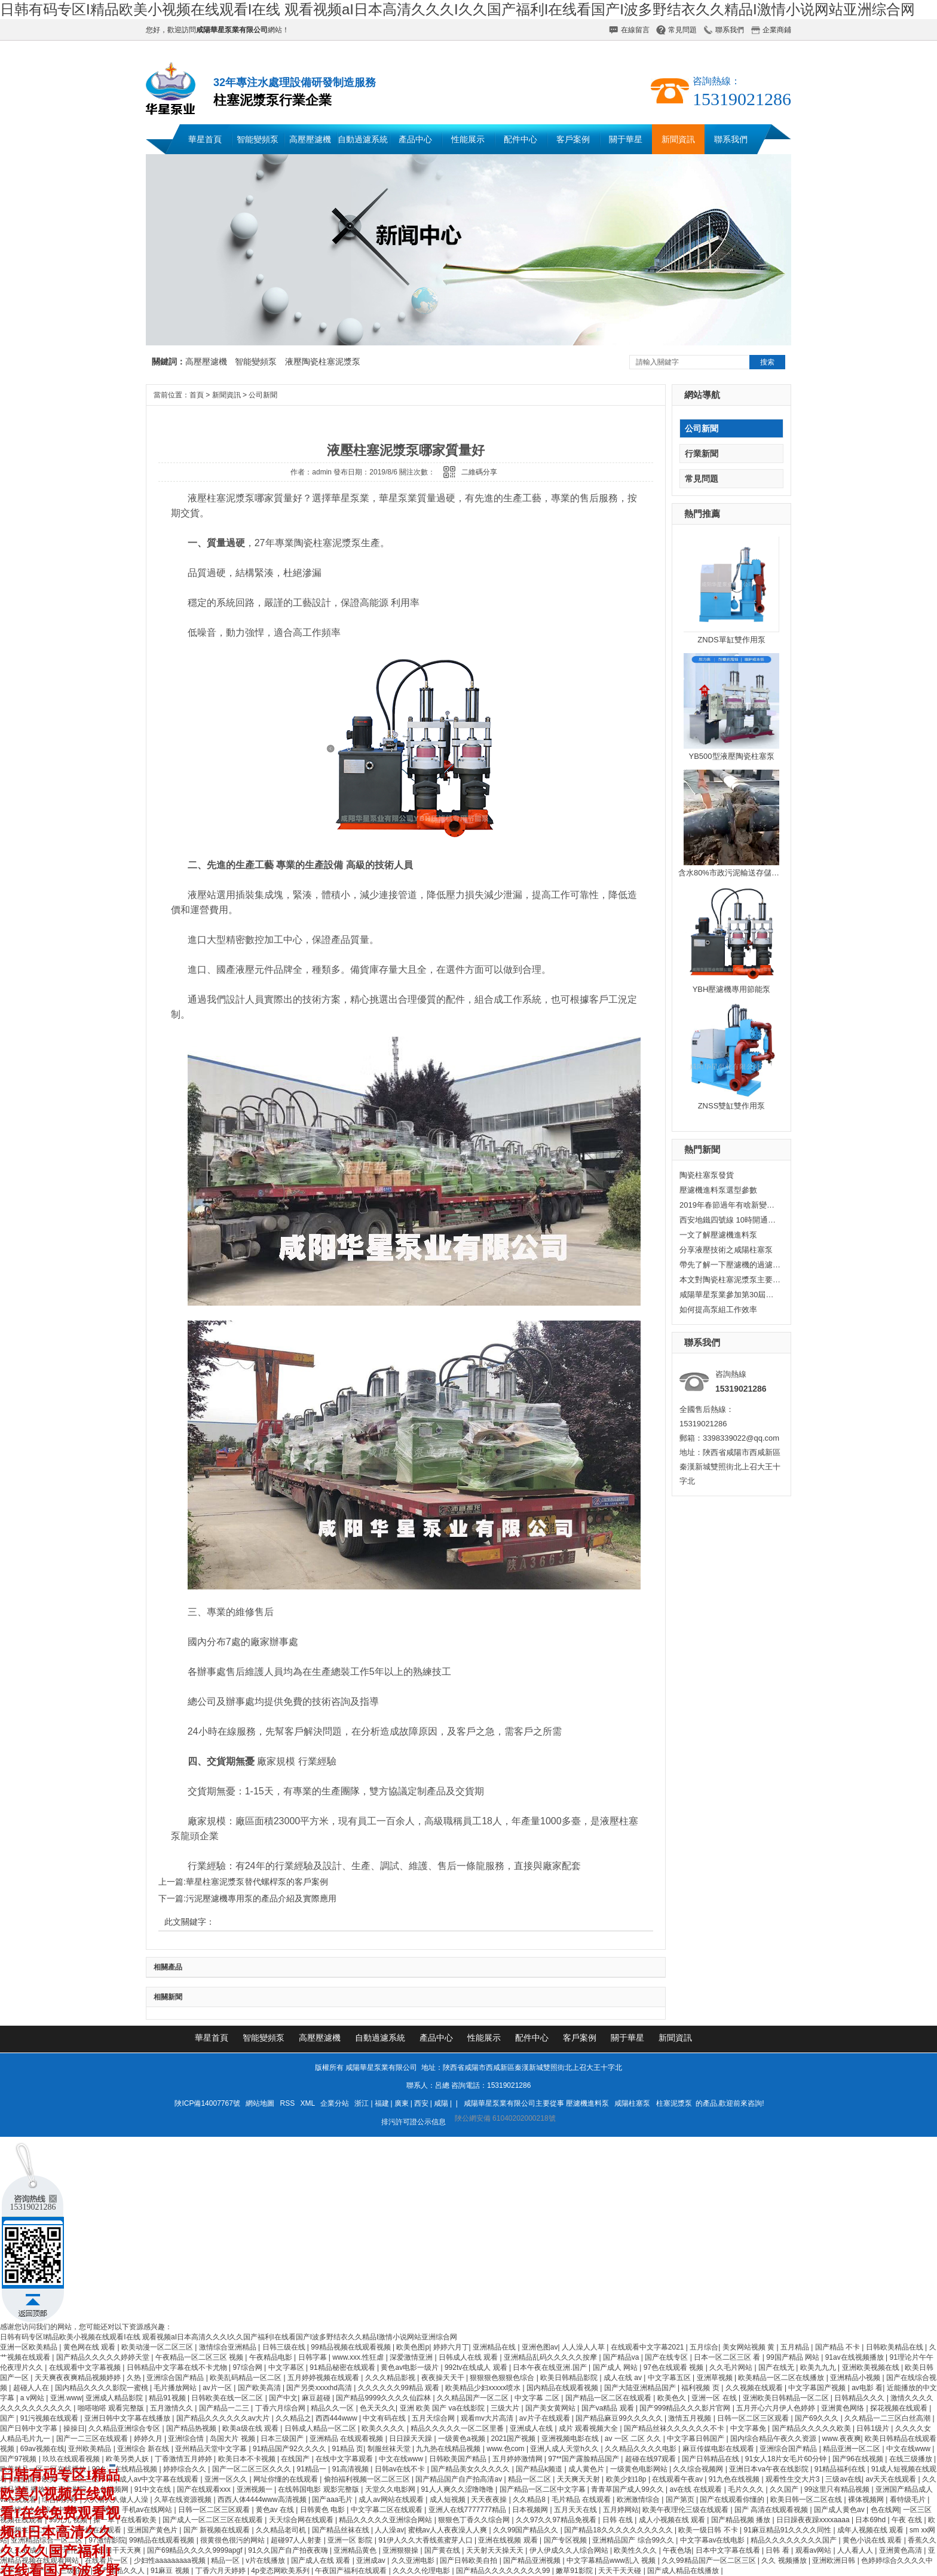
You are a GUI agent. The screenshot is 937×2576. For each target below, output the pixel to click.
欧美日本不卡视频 (247, 2459)
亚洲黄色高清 (901, 2550)
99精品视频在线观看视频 (352, 2347)
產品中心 (415, 139)
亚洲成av (371, 2560)
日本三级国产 (283, 2438)
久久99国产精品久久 (527, 2530)
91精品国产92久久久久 (290, 2449)
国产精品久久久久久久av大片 (224, 2418)
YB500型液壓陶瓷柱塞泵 (731, 756)
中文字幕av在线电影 (713, 2540)
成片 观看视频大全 (589, 2428)
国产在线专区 (667, 2357)
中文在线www (909, 2449)
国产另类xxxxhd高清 (320, 2388)
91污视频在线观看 (50, 2418)
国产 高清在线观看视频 (772, 2509)
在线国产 (296, 2459)
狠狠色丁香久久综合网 (475, 2520)
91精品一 (313, 2469)
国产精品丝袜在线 (341, 2530)
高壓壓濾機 (310, 139)
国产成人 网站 (616, 2367)
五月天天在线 (576, 2509)
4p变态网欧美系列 (281, 2570)
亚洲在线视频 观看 (509, 2540)
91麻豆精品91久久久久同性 (788, 2530)
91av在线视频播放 (855, 2357)
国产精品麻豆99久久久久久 (620, 2418)
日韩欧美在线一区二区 (228, 2398)
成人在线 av (624, 2377)
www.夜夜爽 (841, 2438)
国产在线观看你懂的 (733, 2499)
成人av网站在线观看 (392, 2499)
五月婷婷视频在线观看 (324, 2377)
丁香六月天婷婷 (221, 2570)
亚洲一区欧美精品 (29, 2347)
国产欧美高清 (260, 2388)
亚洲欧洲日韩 (834, 2560)
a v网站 (33, 2398)
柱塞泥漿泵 (674, 2103)
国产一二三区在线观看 (93, 2438)
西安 (421, 2103)
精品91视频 (168, 2398)
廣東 (401, 2103)
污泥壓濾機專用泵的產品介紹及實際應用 (261, 1898)
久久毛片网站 (731, 2367)
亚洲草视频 (715, 2377)
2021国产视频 (514, 2438)
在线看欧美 (139, 2520)
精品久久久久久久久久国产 (794, 2540)
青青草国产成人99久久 (628, 2489)
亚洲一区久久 (226, 2479)
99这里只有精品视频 (838, 2489)
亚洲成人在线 (532, 2428)
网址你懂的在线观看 (286, 2479)
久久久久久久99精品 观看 (400, 2388)
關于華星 (625, 139)
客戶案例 (573, 139)
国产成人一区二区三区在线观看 (214, 2520)
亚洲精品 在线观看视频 (347, 2438)
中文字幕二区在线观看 (387, 2509)
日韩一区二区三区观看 (754, 2418)
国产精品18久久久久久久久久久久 (619, 2530)
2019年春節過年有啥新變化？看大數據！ (730, 1204)
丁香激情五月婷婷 (184, 2459)
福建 (382, 2103)
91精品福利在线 (841, 2469)
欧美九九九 (819, 2367)
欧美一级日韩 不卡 (709, 2530)
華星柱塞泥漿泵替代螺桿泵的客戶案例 (257, 1881)
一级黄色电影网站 (639, 2469)
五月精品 (795, 2347)
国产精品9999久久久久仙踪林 (384, 2398)
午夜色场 (677, 2550)
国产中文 (283, 2398)
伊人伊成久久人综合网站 (569, 2550)
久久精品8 (530, 2499)
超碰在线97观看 (651, 2459)
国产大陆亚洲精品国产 (641, 2388)
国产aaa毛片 (333, 2499)
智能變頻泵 (257, 139)
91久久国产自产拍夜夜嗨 (289, 2550)
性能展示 (468, 139)
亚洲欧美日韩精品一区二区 (787, 2398)
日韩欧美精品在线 (895, 2347)
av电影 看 (867, 2388)
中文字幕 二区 (538, 2398)
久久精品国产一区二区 (473, 2398)
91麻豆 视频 (171, 2570)
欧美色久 (672, 2398)
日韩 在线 (618, 2520)
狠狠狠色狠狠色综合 (503, 2377)
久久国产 (785, 2489)
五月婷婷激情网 (518, 2459)
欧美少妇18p (627, 2479)
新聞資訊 (678, 139)
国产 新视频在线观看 (217, 2530)
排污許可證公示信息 (414, 2122)
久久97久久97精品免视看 (557, 2520)
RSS (288, 2103)
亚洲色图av (540, 2347)
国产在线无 (777, 2367)
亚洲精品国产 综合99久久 (634, 2540)
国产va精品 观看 (608, 2408)
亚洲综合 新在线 (144, 2449)
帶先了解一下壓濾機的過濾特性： (730, 1264)
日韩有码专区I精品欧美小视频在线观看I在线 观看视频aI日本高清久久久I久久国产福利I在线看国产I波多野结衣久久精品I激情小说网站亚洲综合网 (457, 9)
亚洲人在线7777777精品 (468, 2509)
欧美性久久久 (636, 2550)
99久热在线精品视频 (126, 2469)
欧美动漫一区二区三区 (158, 2347)
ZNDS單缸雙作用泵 (731, 639)
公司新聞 (701, 428)
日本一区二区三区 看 (728, 2357)
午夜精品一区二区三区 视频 (200, 2357)
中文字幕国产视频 (817, 2388)
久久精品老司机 (282, 2530)
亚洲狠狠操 (401, 2550)
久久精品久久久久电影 (641, 2449)
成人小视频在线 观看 (673, 2520)
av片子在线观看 (545, 2418)
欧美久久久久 (384, 2428)
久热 (135, 2377)
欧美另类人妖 (128, 2459)
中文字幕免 (749, 2428)
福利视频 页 (701, 2388)
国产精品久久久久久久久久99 (504, 2570)
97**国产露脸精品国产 (584, 2459)
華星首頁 (205, 139)
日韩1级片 (873, 2428)
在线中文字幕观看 (345, 2459)
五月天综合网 (434, 2418)
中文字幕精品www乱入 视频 (612, 2560)
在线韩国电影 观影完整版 (319, 2489)
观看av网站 (814, 2550)
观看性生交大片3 (793, 2479)
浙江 (361, 2103)
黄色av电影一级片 (410, 2367)
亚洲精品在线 (495, 2347)
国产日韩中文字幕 (29, 2428)
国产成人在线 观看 (322, 2560)
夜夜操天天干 (443, 2377)
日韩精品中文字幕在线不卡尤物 (178, 2367)
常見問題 (682, 30)
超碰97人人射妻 (297, 2540)
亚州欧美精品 (90, 2449)
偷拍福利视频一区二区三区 (368, 2479)
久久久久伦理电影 (422, 2570)
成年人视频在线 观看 (871, 2530)
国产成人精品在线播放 (684, 2570)
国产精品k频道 (540, 2469)
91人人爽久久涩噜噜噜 (458, 2489)
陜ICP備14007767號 (207, 2103)
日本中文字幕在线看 (729, 2550)
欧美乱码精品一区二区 (246, 2377)
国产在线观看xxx (204, 2489)
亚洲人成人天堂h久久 (565, 2449)
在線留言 (635, 30)
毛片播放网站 (176, 2388)
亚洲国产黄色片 (153, 2530)
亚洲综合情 (187, 2438)
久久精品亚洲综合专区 (125, 2428)
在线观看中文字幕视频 (86, 2367)
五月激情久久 (172, 2408)
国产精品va (622, 2357)
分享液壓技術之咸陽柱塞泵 (726, 1249)
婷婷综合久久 (185, 2469)
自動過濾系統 (363, 139)
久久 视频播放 (785, 2560)
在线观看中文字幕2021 (648, 2347)
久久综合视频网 (699, 2469)
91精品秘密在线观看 (343, 2367)
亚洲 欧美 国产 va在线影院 (443, 2408)
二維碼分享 (479, 472)
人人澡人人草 (584, 2347)
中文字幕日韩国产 (696, 2438)
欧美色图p (412, 2347)
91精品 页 (347, 2449)
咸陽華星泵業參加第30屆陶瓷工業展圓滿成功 (730, 1294)
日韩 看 (778, 2550)
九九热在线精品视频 (449, 2449)
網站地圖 (260, 2103)
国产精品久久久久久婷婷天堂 (103, 2357)
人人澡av (389, 2530)
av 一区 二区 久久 (634, 2438)
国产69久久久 (818, 2418)
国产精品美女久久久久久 (471, 2469)
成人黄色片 (587, 2469)
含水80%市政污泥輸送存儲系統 (732, 872)
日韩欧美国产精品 (458, 2459)
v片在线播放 (266, 2560)
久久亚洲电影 (413, 2560)
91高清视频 (351, 2469)
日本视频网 (531, 2509)
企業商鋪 (777, 30)
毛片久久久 (746, 2489)
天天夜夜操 (490, 2499)
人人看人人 (856, 2550)
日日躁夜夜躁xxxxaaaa (814, 2520)
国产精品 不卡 (838, 2347)
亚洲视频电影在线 (571, 2438)
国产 (8, 2418)
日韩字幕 (313, 2357)
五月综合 (704, 2347)
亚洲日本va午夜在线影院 (769, 2469)
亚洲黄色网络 (843, 2408)
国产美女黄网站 (551, 2408)
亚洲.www (66, 2398)
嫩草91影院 (575, 2570)
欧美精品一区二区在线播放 (782, 2377)
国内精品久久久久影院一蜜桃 (102, 2388)
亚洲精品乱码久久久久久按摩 (551, 2357)
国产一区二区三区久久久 (252, 2469)
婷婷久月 (149, 2438)
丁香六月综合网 (281, 2408)
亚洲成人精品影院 (115, 2398)
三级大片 (506, 2408)
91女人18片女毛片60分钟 (786, 2459)
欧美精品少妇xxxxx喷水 (483, 2388)
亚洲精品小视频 (856, 2377)
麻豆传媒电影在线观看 (719, 2449)
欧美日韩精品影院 (569, 2377)
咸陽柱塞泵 (632, 2103)
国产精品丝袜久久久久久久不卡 (675, 2428)
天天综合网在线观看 (302, 2520)
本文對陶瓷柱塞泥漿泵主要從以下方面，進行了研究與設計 (730, 1279)
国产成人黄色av (840, 2509)
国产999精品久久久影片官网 (685, 2408)
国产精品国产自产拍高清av (459, 2479)
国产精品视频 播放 (742, 2520)
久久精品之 (293, 2418)
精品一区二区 (530, 2479)
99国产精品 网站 (793, 2357)
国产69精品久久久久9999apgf (195, 2550)
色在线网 (885, 2509)
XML (309, 2103)
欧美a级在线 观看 (251, 2428)
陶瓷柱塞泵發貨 (706, 1175)
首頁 (196, 395)
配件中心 (520, 139)
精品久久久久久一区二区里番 (458, 2428)
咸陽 (441, 2103)
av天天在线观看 (892, 2479)
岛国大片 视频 (233, 2438)
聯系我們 (729, 30)
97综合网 (248, 2367)
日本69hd (871, 2520)
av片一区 (218, 2388)
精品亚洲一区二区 (852, 2449)
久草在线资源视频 (183, 2499)
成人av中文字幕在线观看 (160, 2479)
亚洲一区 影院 (351, 2540)
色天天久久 (378, 2408)
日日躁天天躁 (411, 2438)
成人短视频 (448, 2499)
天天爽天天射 (579, 2479)
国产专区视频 (566, 2540)
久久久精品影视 (391, 2377)
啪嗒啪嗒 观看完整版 (112, 2408)
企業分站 (334, 2103)
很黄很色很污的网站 (233, 2540)
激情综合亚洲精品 (228, 2347)
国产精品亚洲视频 (532, 2560)
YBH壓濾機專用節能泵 (732, 989)
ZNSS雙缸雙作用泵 (731, 1105)
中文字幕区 (287, 2367)
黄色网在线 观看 (90, 2347)
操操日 (74, 2428)
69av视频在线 (42, 2449)
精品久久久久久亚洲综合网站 (386, 2520)
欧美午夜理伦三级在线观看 (686, 2509)
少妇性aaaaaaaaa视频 (170, 2560)
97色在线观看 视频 (675, 2367)
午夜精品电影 (271, 2357)
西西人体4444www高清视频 (263, 2499)
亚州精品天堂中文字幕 (212, 2449)
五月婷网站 (621, 2509)
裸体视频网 (867, 2499)
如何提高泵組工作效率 (718, 1309)
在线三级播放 (911, 2459)
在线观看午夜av (678, 2479)
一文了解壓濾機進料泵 (718, 1234)
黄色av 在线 (276, 2509)
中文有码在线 (385, 2418)
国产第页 (681, 2499)
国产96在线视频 (859, 2459)
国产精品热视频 (192, 2428)
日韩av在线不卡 (401, 2469)
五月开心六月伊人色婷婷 (776, 2408)
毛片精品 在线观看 (582, 2499)
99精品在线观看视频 (163, 2540)
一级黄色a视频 (462, 2438)
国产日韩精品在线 (711, 2459)
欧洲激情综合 (639, 2499)
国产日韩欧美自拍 (469, 2560)
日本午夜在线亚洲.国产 (551, 2367)
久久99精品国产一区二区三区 (710, 2560)
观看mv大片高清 (488, 2418)
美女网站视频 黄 (749, 2347)
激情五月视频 (690, 2418)
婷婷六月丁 (451, 2347)
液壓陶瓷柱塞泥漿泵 (322, 361)
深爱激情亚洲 (412, 2357)
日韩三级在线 (284, 2347)
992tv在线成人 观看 (477, 2367)
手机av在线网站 (148, 2509)
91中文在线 (153, 2489)
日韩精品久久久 (860, 2398)
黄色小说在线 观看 (873, 2540)
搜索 (767, 362)
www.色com (506, 2449)
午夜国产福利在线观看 (351, 2570)
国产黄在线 (443, 2550)
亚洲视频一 (255, 2489)
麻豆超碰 (317, 2398)
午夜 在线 (908, 2520)
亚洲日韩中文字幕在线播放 (128, 2418)
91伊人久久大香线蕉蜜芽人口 (426, 2540)
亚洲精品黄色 (355, 2550)
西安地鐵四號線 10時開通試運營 (730, 1219)
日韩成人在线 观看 (469, 2357)
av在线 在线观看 (696, 2489)
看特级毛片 (908, 2499)
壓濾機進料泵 (587, 2103)
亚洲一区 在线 (715, 2398)
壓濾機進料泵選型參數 (718, 1190)
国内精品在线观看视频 (563, 2388)
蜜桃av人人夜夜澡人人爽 (448, 2530)
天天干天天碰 (620, 2570)
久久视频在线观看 (755, 2388)
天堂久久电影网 (391, 2489)
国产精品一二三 (225, 2408)
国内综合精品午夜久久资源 (774, 2438)
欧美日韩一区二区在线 (807, 2499)
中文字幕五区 (670, 2377)
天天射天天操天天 (495, 2550)
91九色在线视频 (735, 2479)
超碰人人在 (32, 2388)
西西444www (337, 2418)
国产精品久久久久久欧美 (812, 2428)
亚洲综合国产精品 (176, 2377)
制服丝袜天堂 (390, 2449)
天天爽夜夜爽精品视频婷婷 (79, 2377)
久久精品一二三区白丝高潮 (888, 2418)
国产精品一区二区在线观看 (609, 2398)
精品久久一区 (333, 2408)
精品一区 (226, 2560)
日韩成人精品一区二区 (321, 2428)
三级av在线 (843, 2479)
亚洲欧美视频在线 (871, 2367)
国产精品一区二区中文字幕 (543, 2489)
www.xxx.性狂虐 (358, 2357)
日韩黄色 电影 (323, 2509)
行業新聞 (701, 453)
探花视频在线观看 (899, 2408)
